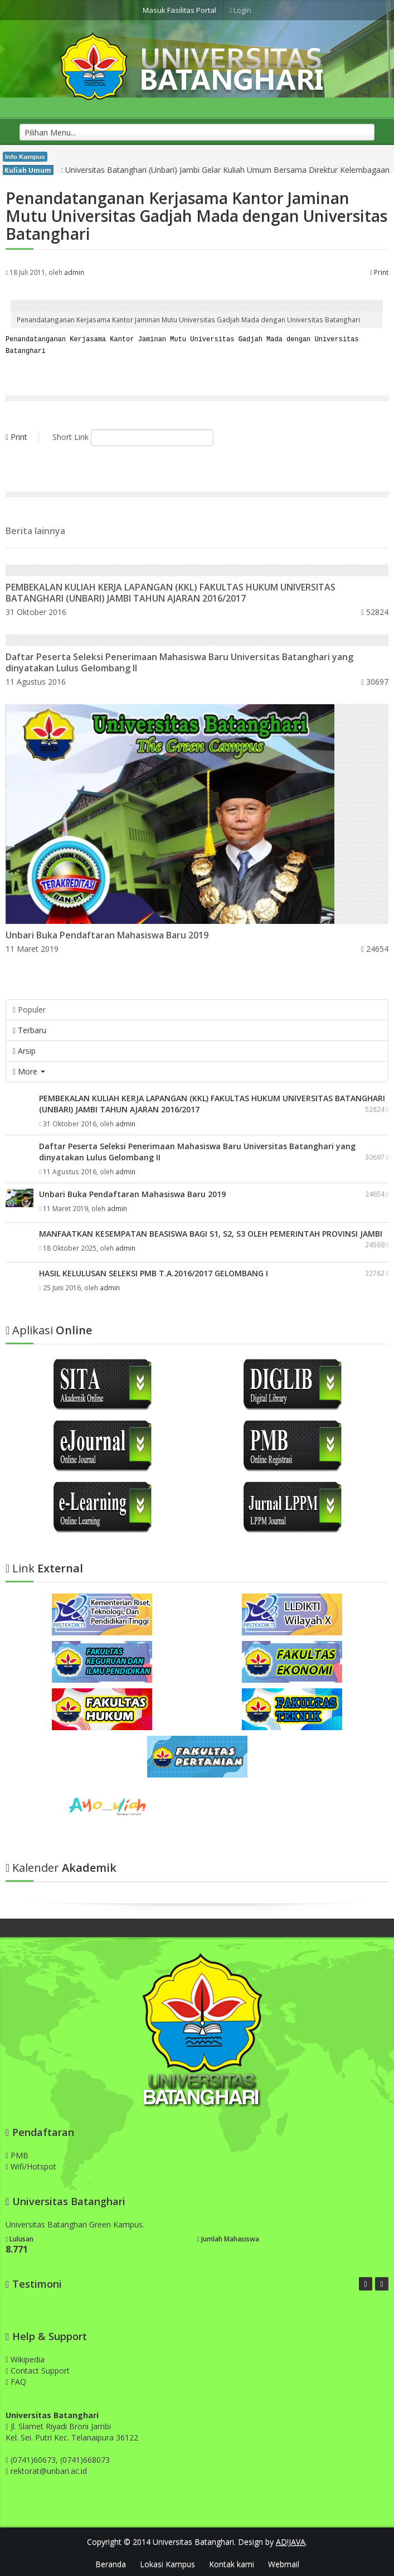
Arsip (24, 1048)
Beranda (110, 2561)
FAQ (16, 2379)
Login (241, 10)
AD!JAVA (290, 2539)
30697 (374, 679)
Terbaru (29, 1028)
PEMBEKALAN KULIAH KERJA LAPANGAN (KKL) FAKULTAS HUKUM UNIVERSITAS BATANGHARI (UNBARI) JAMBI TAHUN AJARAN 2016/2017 (170, 590)
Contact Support (38, 2368)
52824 (374, 609)
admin (74, 272)
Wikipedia (25, 2357)
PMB (17, 2153)
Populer (29, 1007)
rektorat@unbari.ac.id (49, 2468)
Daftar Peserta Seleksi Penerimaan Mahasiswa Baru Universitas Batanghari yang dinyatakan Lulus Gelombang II (179, 660)
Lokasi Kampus (167, 2561)
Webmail (283, 2561)
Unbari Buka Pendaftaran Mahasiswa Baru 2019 (107, 933)
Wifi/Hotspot (31, 2164)
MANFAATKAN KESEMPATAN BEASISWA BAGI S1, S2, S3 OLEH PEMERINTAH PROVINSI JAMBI (210, 1231)
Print (379, 272)
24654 (374, 946)
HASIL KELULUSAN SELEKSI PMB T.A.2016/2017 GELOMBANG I (153, 1271)
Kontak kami (231, 2561)
